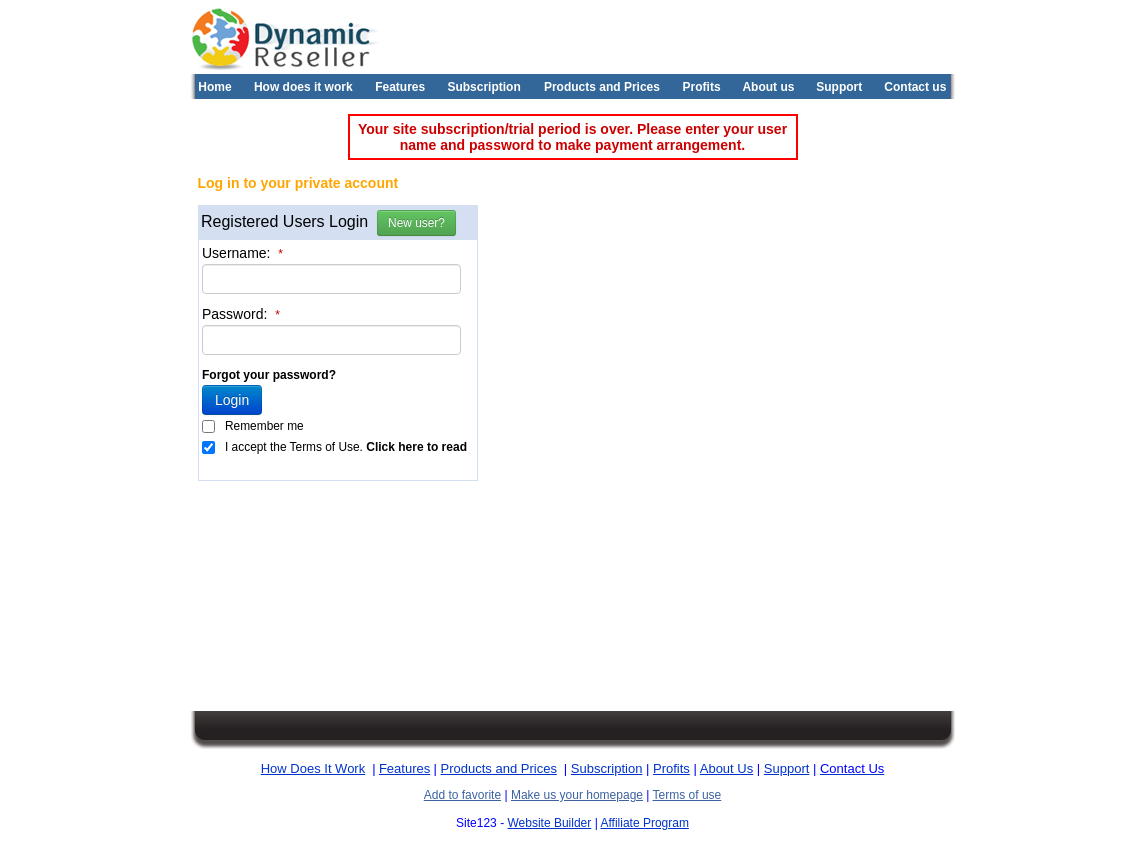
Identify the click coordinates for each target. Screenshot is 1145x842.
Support (839, 87)
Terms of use (687, 795)
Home (214, 87)
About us (768, 87)
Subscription (483, 87)
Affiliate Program (644, 823)
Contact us (915, 87)
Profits (702, 87)
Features (400, 87)
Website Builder (549, 823)
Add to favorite (462, 795)
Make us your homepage (577, 795)
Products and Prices (602, 87)
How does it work (303, 87)
